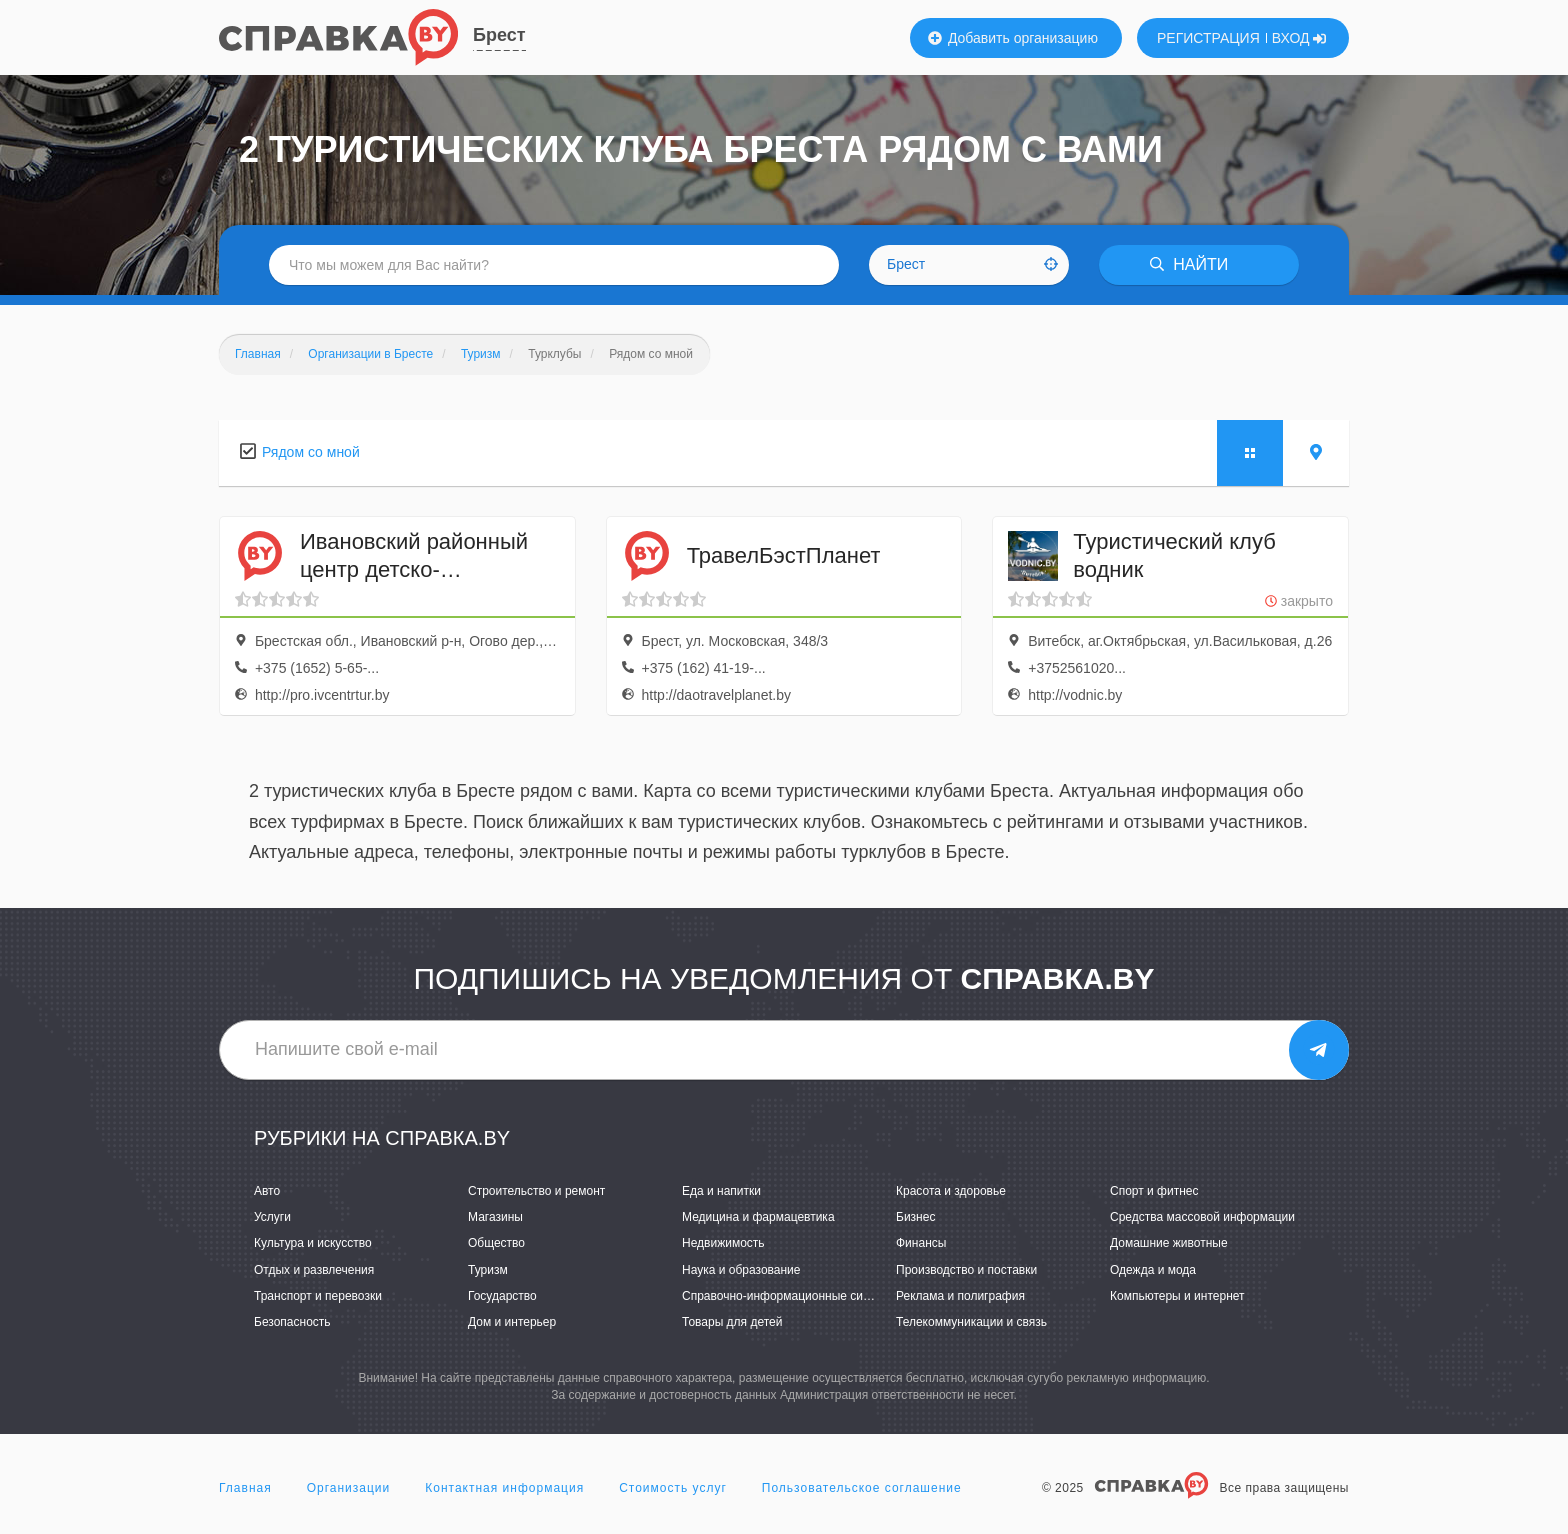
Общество (496, 1243)
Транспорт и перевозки (318, 1296)
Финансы (921, 1243)
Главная (245, 1488)
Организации (349, 1488)
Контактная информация (504, 1488)
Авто (267, 1191)
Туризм (488, 1270)
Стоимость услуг (673, 1488)
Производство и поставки (966, 1270)
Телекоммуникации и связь (971, 1322)
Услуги (272, 1217)
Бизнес (915, 1217)
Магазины (495, 1217)
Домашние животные (1169, 1243)
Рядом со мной (311, 452)
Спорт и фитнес (1154, 1191)
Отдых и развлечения (314, 1270)
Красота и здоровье (951, 1191)
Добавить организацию (1013, 38)
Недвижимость (723, 1243)
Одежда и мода (1153, 1270)
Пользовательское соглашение (862, 1488)
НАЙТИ (1189, 264)
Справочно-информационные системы (790, 1296)
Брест (499, 35)
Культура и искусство (313, 1243)
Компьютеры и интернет (1177, 1296)
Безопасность (292, 1322)
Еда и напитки (721, 1191)
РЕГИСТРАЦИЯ (1208, 38)
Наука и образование (741, 1270)
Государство (502, 1296)
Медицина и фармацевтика (758, 1217)
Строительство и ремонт (536, 1191)
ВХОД (1299, 38)
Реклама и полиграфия (960, 1296)
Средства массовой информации (1202, 1217)
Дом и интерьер (512, 1322)
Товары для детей (732, 1322)
